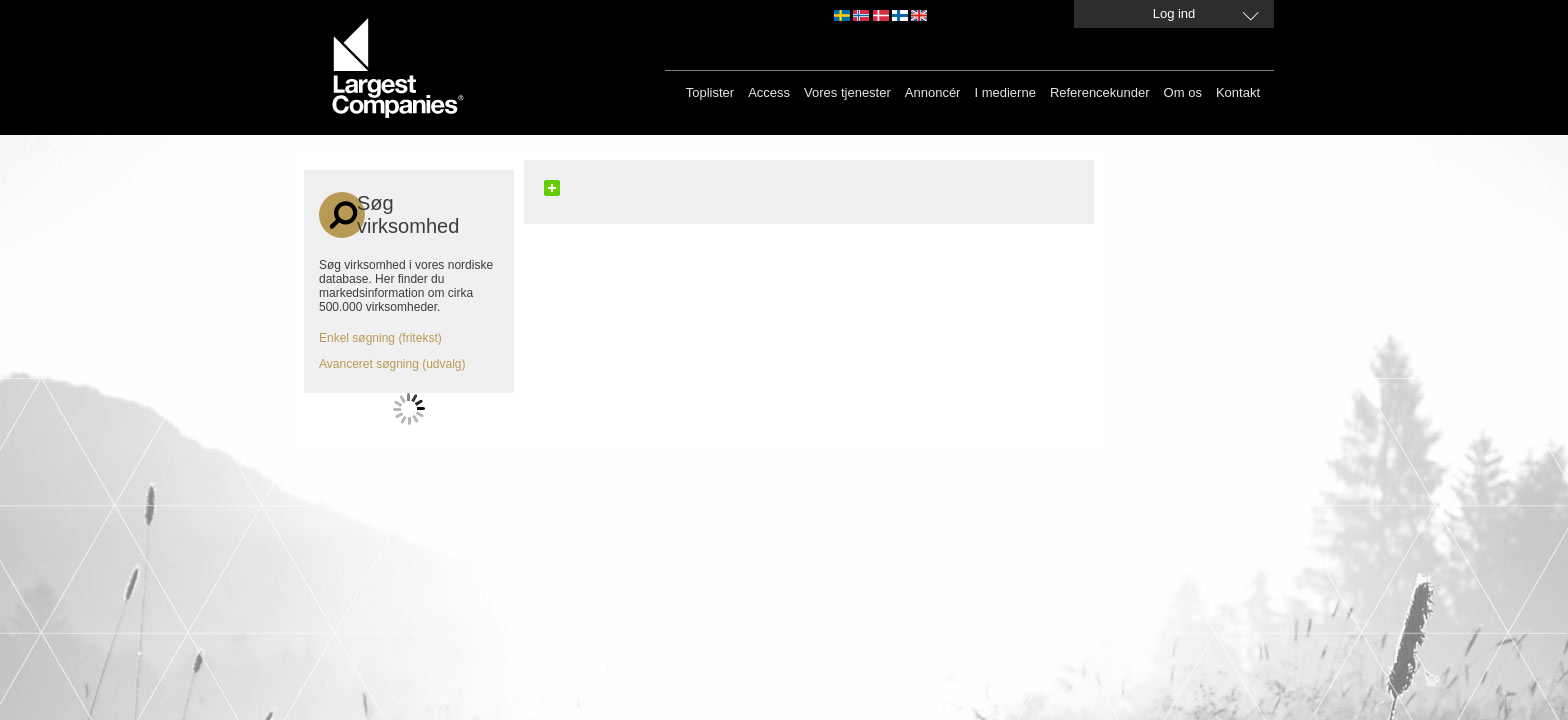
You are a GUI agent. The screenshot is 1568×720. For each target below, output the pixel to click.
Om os (1183, 92)
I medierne (1004, 92)
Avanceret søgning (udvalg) (392, 364)
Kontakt (1238, 92)
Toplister (710, 92)
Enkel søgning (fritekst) (380, 338)
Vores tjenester (847, 92)
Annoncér (933, 92)
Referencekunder (1100, 92)
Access (769, 92)
